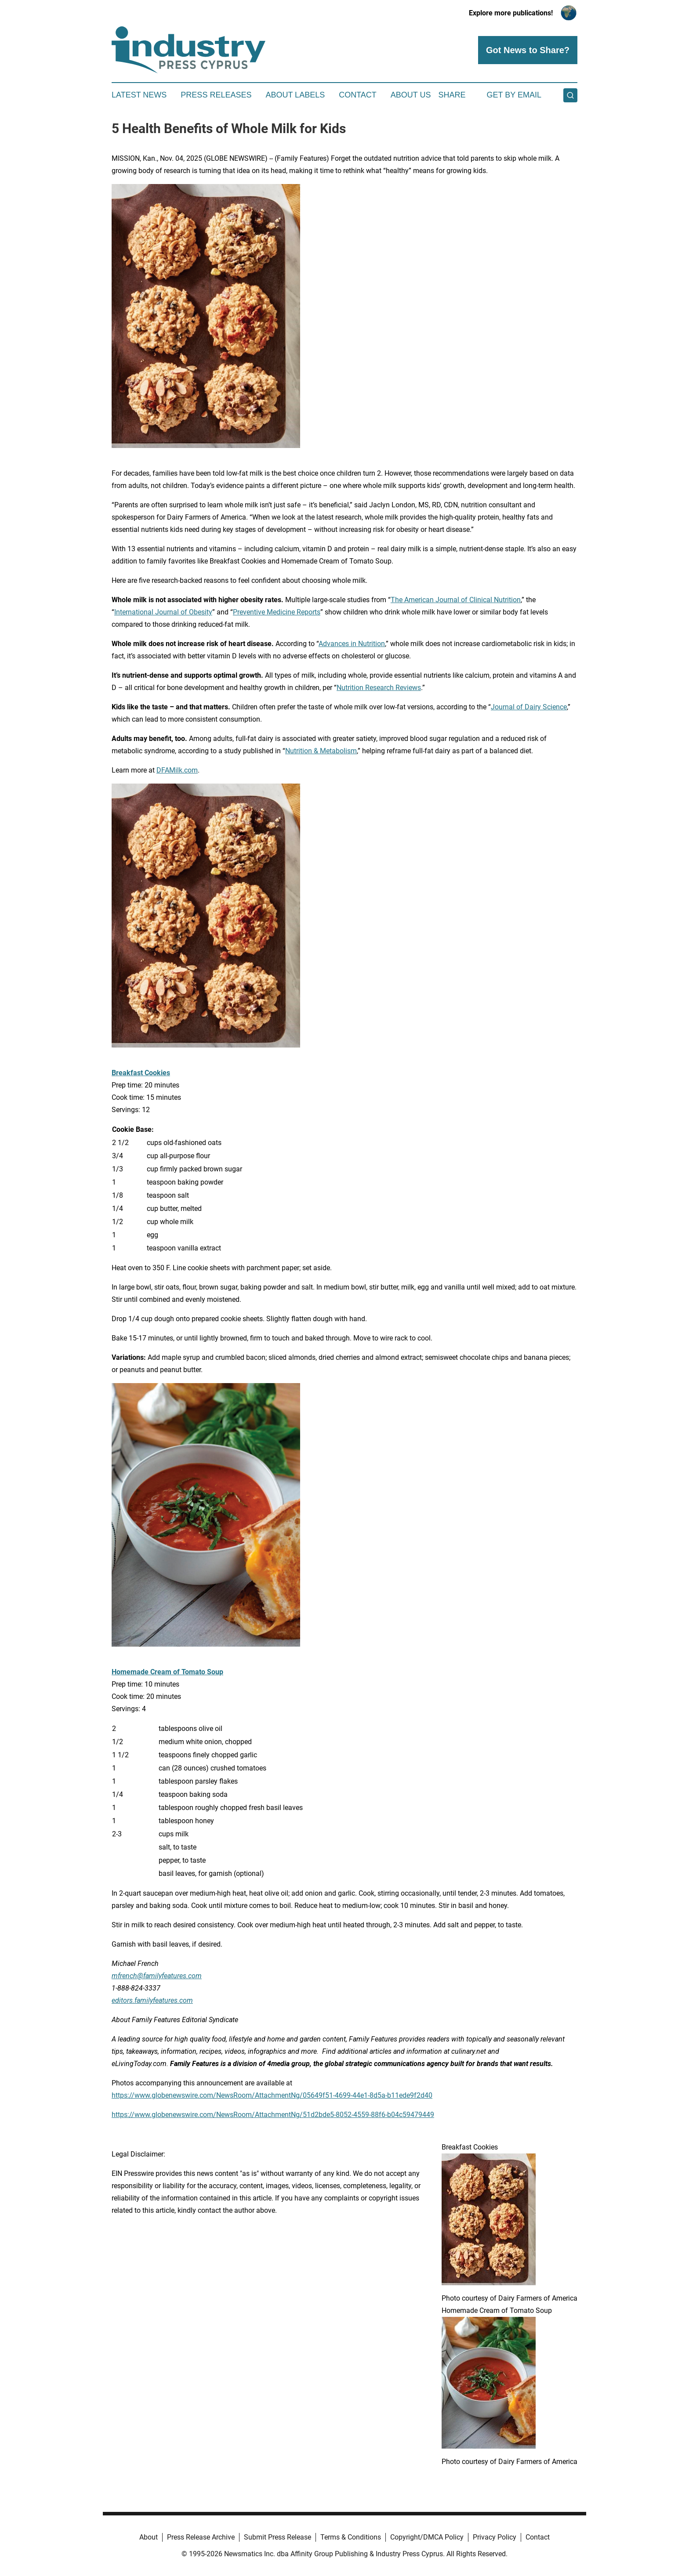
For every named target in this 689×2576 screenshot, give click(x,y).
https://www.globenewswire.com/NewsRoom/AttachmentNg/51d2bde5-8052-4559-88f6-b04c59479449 (273, 2114)
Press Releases (216, 94)
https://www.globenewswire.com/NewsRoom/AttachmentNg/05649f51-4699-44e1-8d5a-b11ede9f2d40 (272, 2095)
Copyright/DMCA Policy (427, 2537)
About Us (411, 94)
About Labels (295, 94)
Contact (358, 94)
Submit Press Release (277, 2537)
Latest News (139, 94)
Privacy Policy (494, 2537)
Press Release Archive (201, 2537)
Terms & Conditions (350, 2537)
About (148, 2537)
